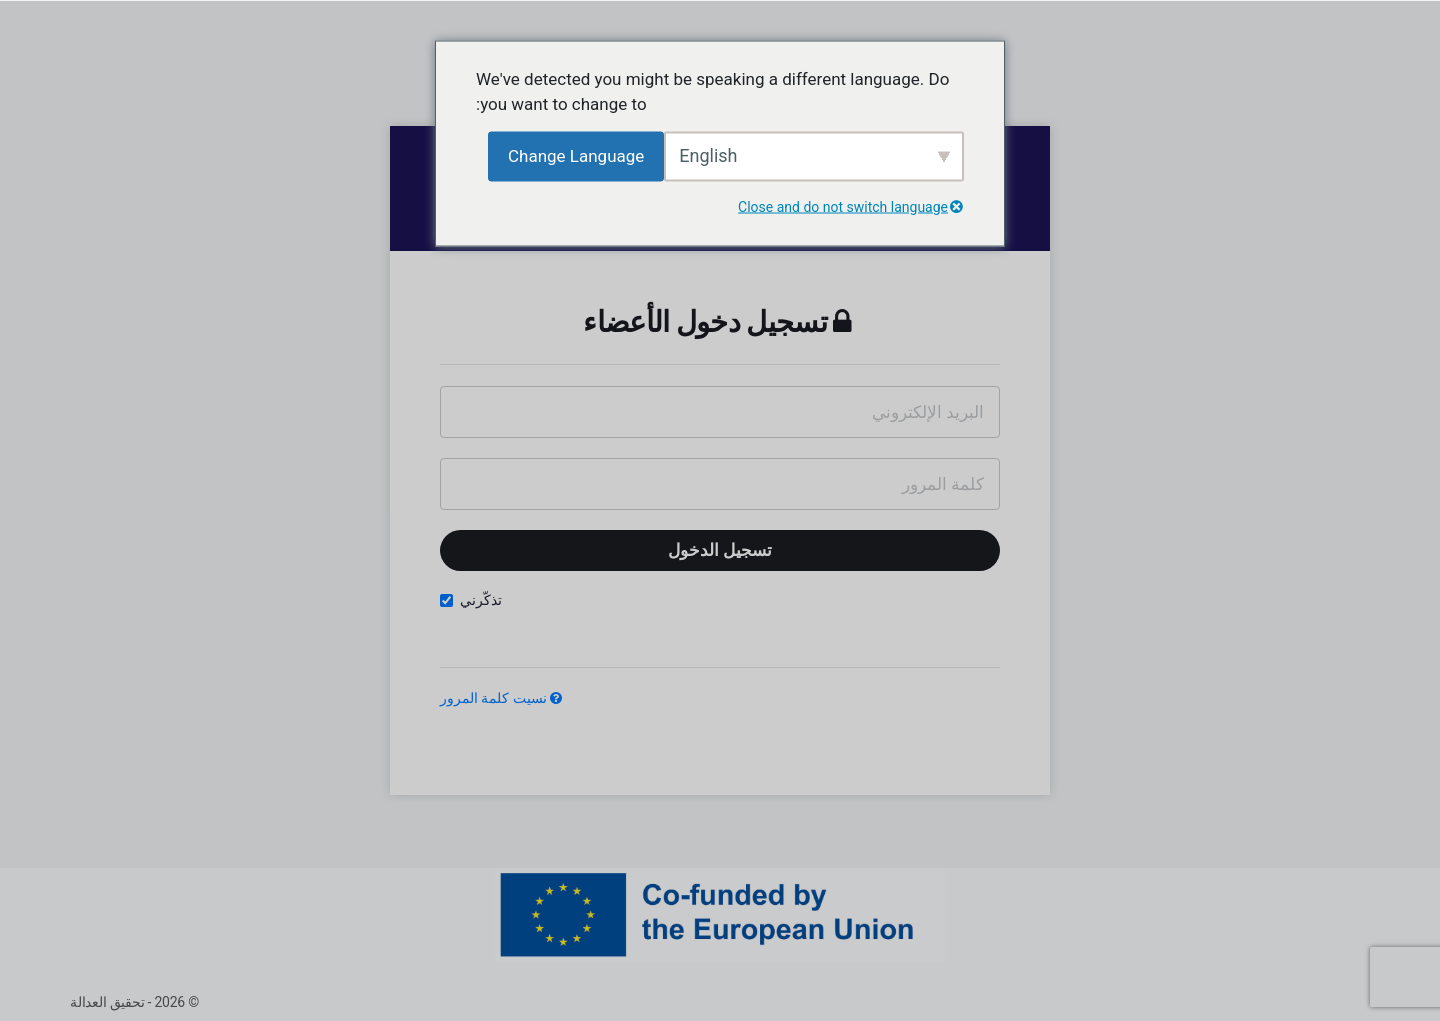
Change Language (576, 155)
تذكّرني (471, 600)
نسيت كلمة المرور (501, 698)
